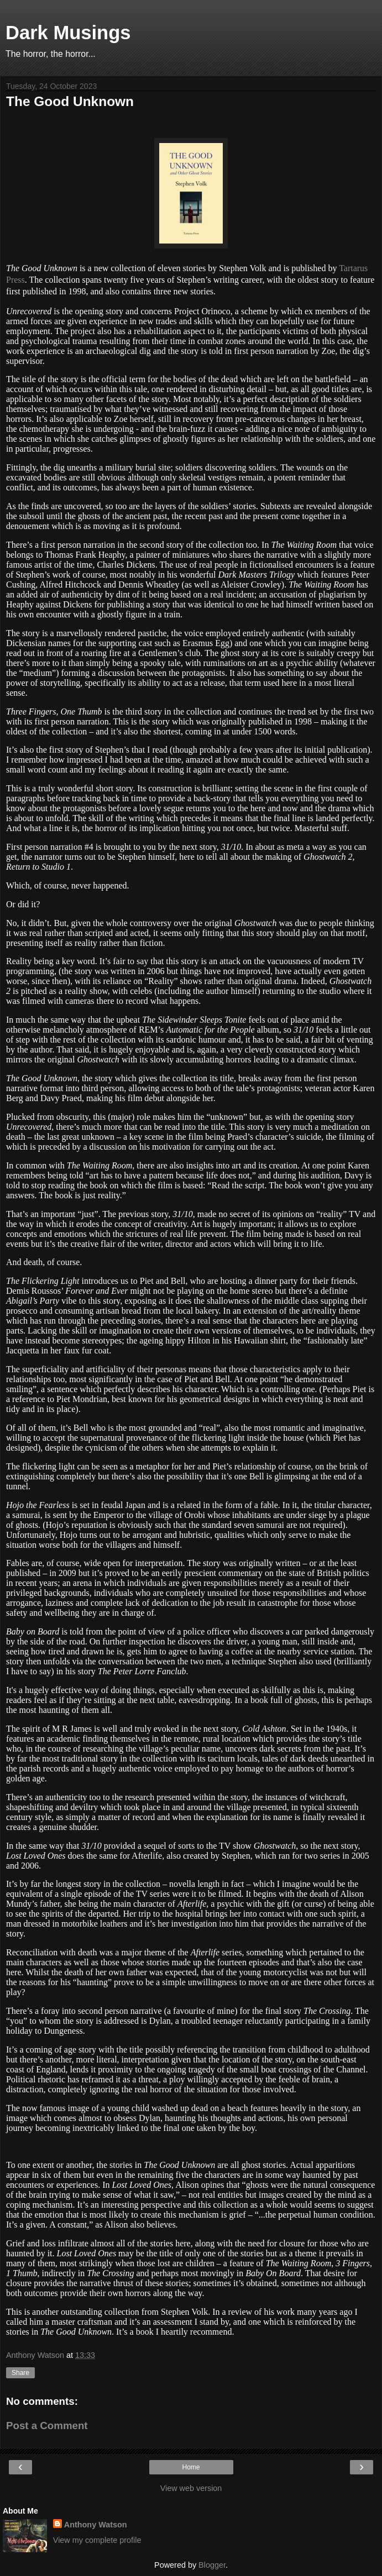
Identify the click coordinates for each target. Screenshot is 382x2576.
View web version (191, 2488)
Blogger (212, 2565)
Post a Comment (47, 2425)
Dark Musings (68, 32)
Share (20, 2373)
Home (191, 2467)
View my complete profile (97, 2540)
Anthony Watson (95, 2524)
